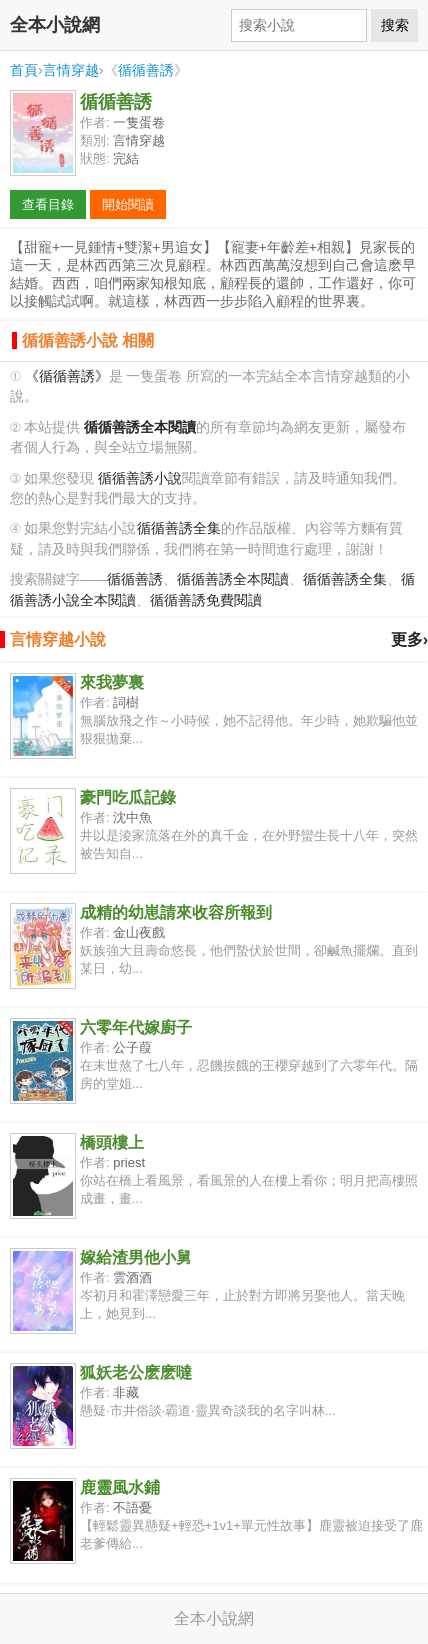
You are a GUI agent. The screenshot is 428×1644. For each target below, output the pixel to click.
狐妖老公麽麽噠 (136, 1372)
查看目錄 (48, 204)
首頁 (24, 70)
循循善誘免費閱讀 (206, 600)
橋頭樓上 (112, 1142)
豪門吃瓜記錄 (128, 797)
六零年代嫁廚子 (136, 1027)
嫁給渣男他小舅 (136, 1257)
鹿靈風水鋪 (120, 1487)
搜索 (395, 25)
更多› (409, 639)
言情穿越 (71, 70)
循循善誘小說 (140, 478)
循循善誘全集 (179, 528)
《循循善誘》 (67, 376)
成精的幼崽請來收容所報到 (176, 912)
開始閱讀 (128, 204)
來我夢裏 (112, 682)
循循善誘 (146, 70)
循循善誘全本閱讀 (233, 579)
